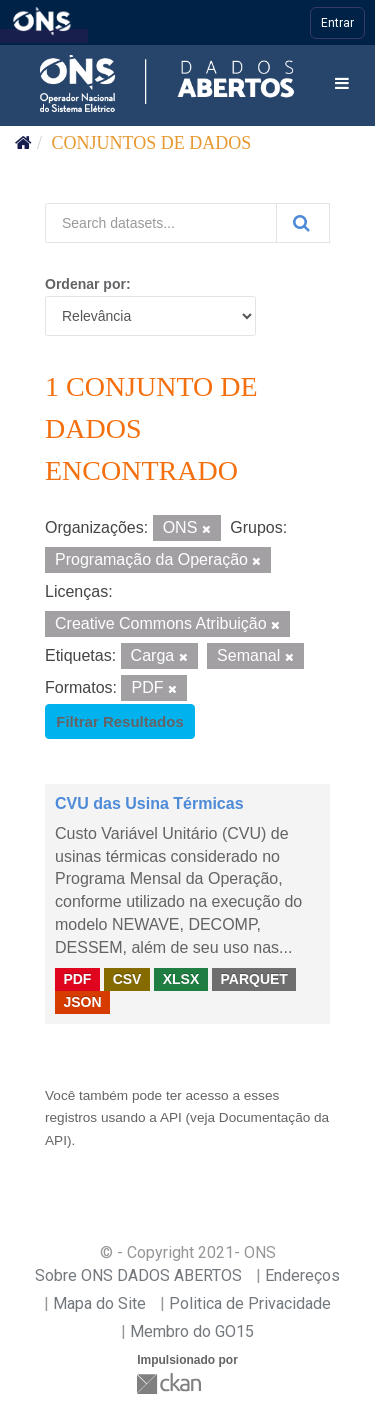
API (171, 1117)
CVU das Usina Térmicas (149, 803)
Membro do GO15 (192, 1331)
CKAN (171, 1383)
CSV (127, 979)
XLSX (181, 979)
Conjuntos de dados (152, 143)
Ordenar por (85, 284)
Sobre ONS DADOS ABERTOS (138, 1275)
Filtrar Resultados (120, 721)
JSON (82, 1002)
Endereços (302, 1275)
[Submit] (303, 223)
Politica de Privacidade (250, 1303)
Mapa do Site (99, 1303)
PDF (77, 979)
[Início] (23, 143)
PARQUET (253, 979)
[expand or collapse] (342, 84)
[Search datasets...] (161, 223)
